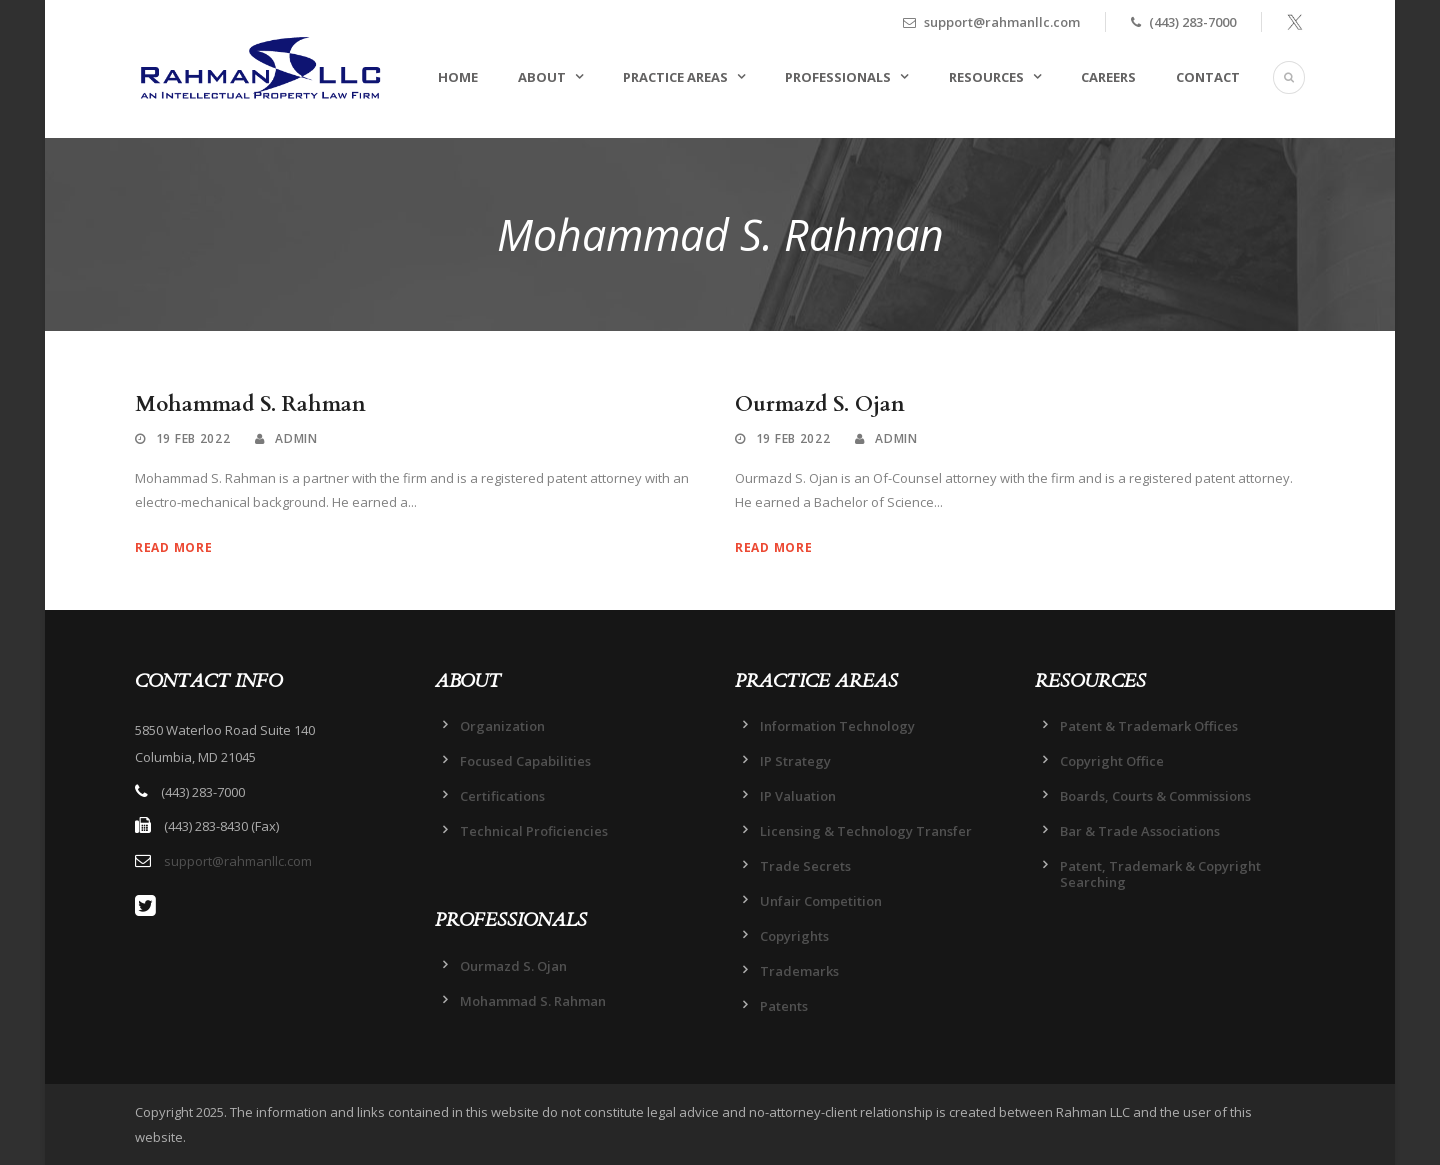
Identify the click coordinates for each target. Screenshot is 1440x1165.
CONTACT (1208, 77)
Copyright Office (1112, 761)
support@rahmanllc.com (238, 861)
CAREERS (1108, 77)
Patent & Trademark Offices (1149, 726)
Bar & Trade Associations (1140, 831)
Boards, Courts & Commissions (1155, 796)
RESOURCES (986, 77)
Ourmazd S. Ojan (820, 404)
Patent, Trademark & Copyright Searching (1160, 874)
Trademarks (799, 971)
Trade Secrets (805, 866)
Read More (173, 547)
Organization (502, 726)
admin (296, 438)
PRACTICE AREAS (675, 77)
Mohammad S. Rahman (250, 404)
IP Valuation (798, 796)
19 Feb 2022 (193, 438)
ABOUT (542, 77)
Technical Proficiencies (534, 831)
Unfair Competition (821, 901)
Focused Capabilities (525, 761)
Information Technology (837, 726)
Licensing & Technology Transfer (866, 831)
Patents (784, 1006)
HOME (458, 77)
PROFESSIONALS (838, 77)
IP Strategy (795, 761)
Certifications (502, 796)
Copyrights (794, 936)
